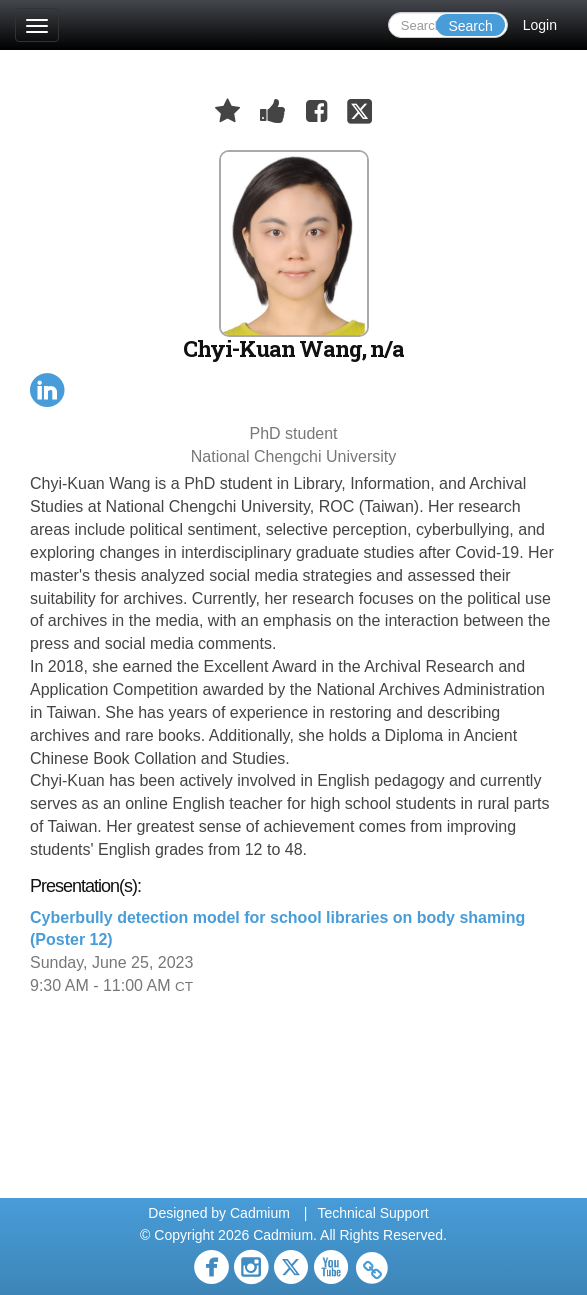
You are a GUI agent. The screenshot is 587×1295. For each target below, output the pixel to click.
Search (470, 26)
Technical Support (372, 1213)
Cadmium (260, 1213)
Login (540, 25)
